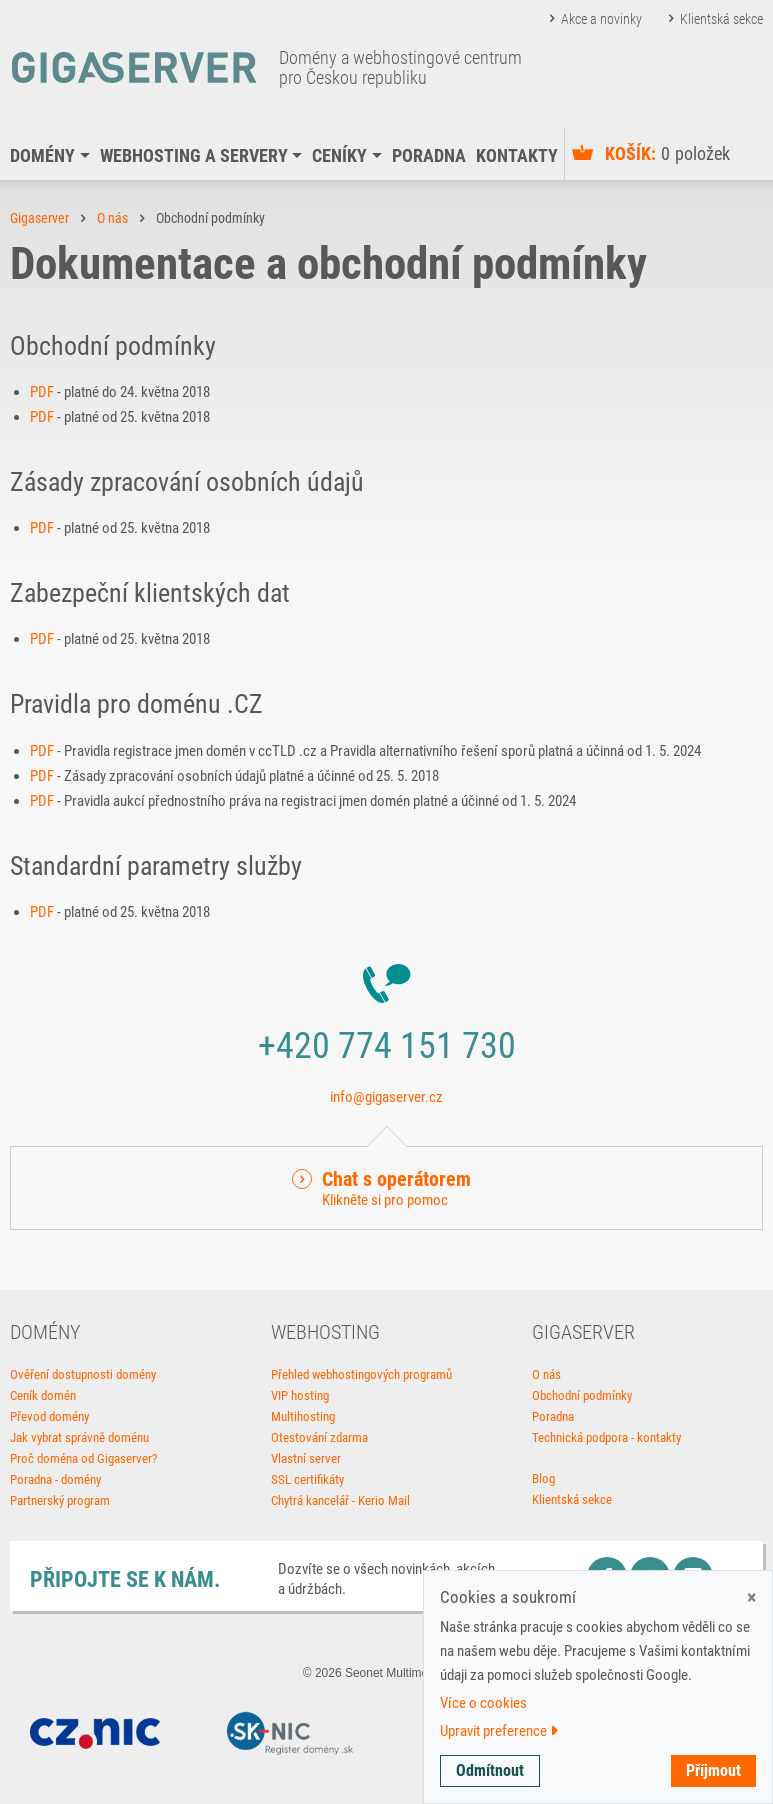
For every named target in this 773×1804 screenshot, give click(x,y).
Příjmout (713, 1770)
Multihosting (303, 1416)
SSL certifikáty (307, 1479)
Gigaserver (39, 218)
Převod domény (49, 1416)
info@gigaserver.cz (386, 1097)
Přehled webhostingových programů (361, 1374)
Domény (42, 155)
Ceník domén (43, 1395)
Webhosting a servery (194, 155)
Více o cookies (483, 1703)
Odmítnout (490, 1770)
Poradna (429, 155)
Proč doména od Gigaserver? (83, 1458)
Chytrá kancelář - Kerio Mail (340, 1500)
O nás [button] (112, 218)
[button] (386, 1188)
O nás (546, 1374)
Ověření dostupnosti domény (83, 1374)
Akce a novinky (601, 19)
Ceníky (339, 155)
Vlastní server (306, 1458)
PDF (42, 392)
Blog (543, 1478)
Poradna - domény (55, 1479)
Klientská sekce (721, 19)
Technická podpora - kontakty (606, 1437)
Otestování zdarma (319, 1437)
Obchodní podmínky (582, 1395)
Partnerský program (60, 1500)
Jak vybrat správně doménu (79, 1437)
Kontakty (517, 155)
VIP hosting (300, 1395)
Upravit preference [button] (499, 1731)
